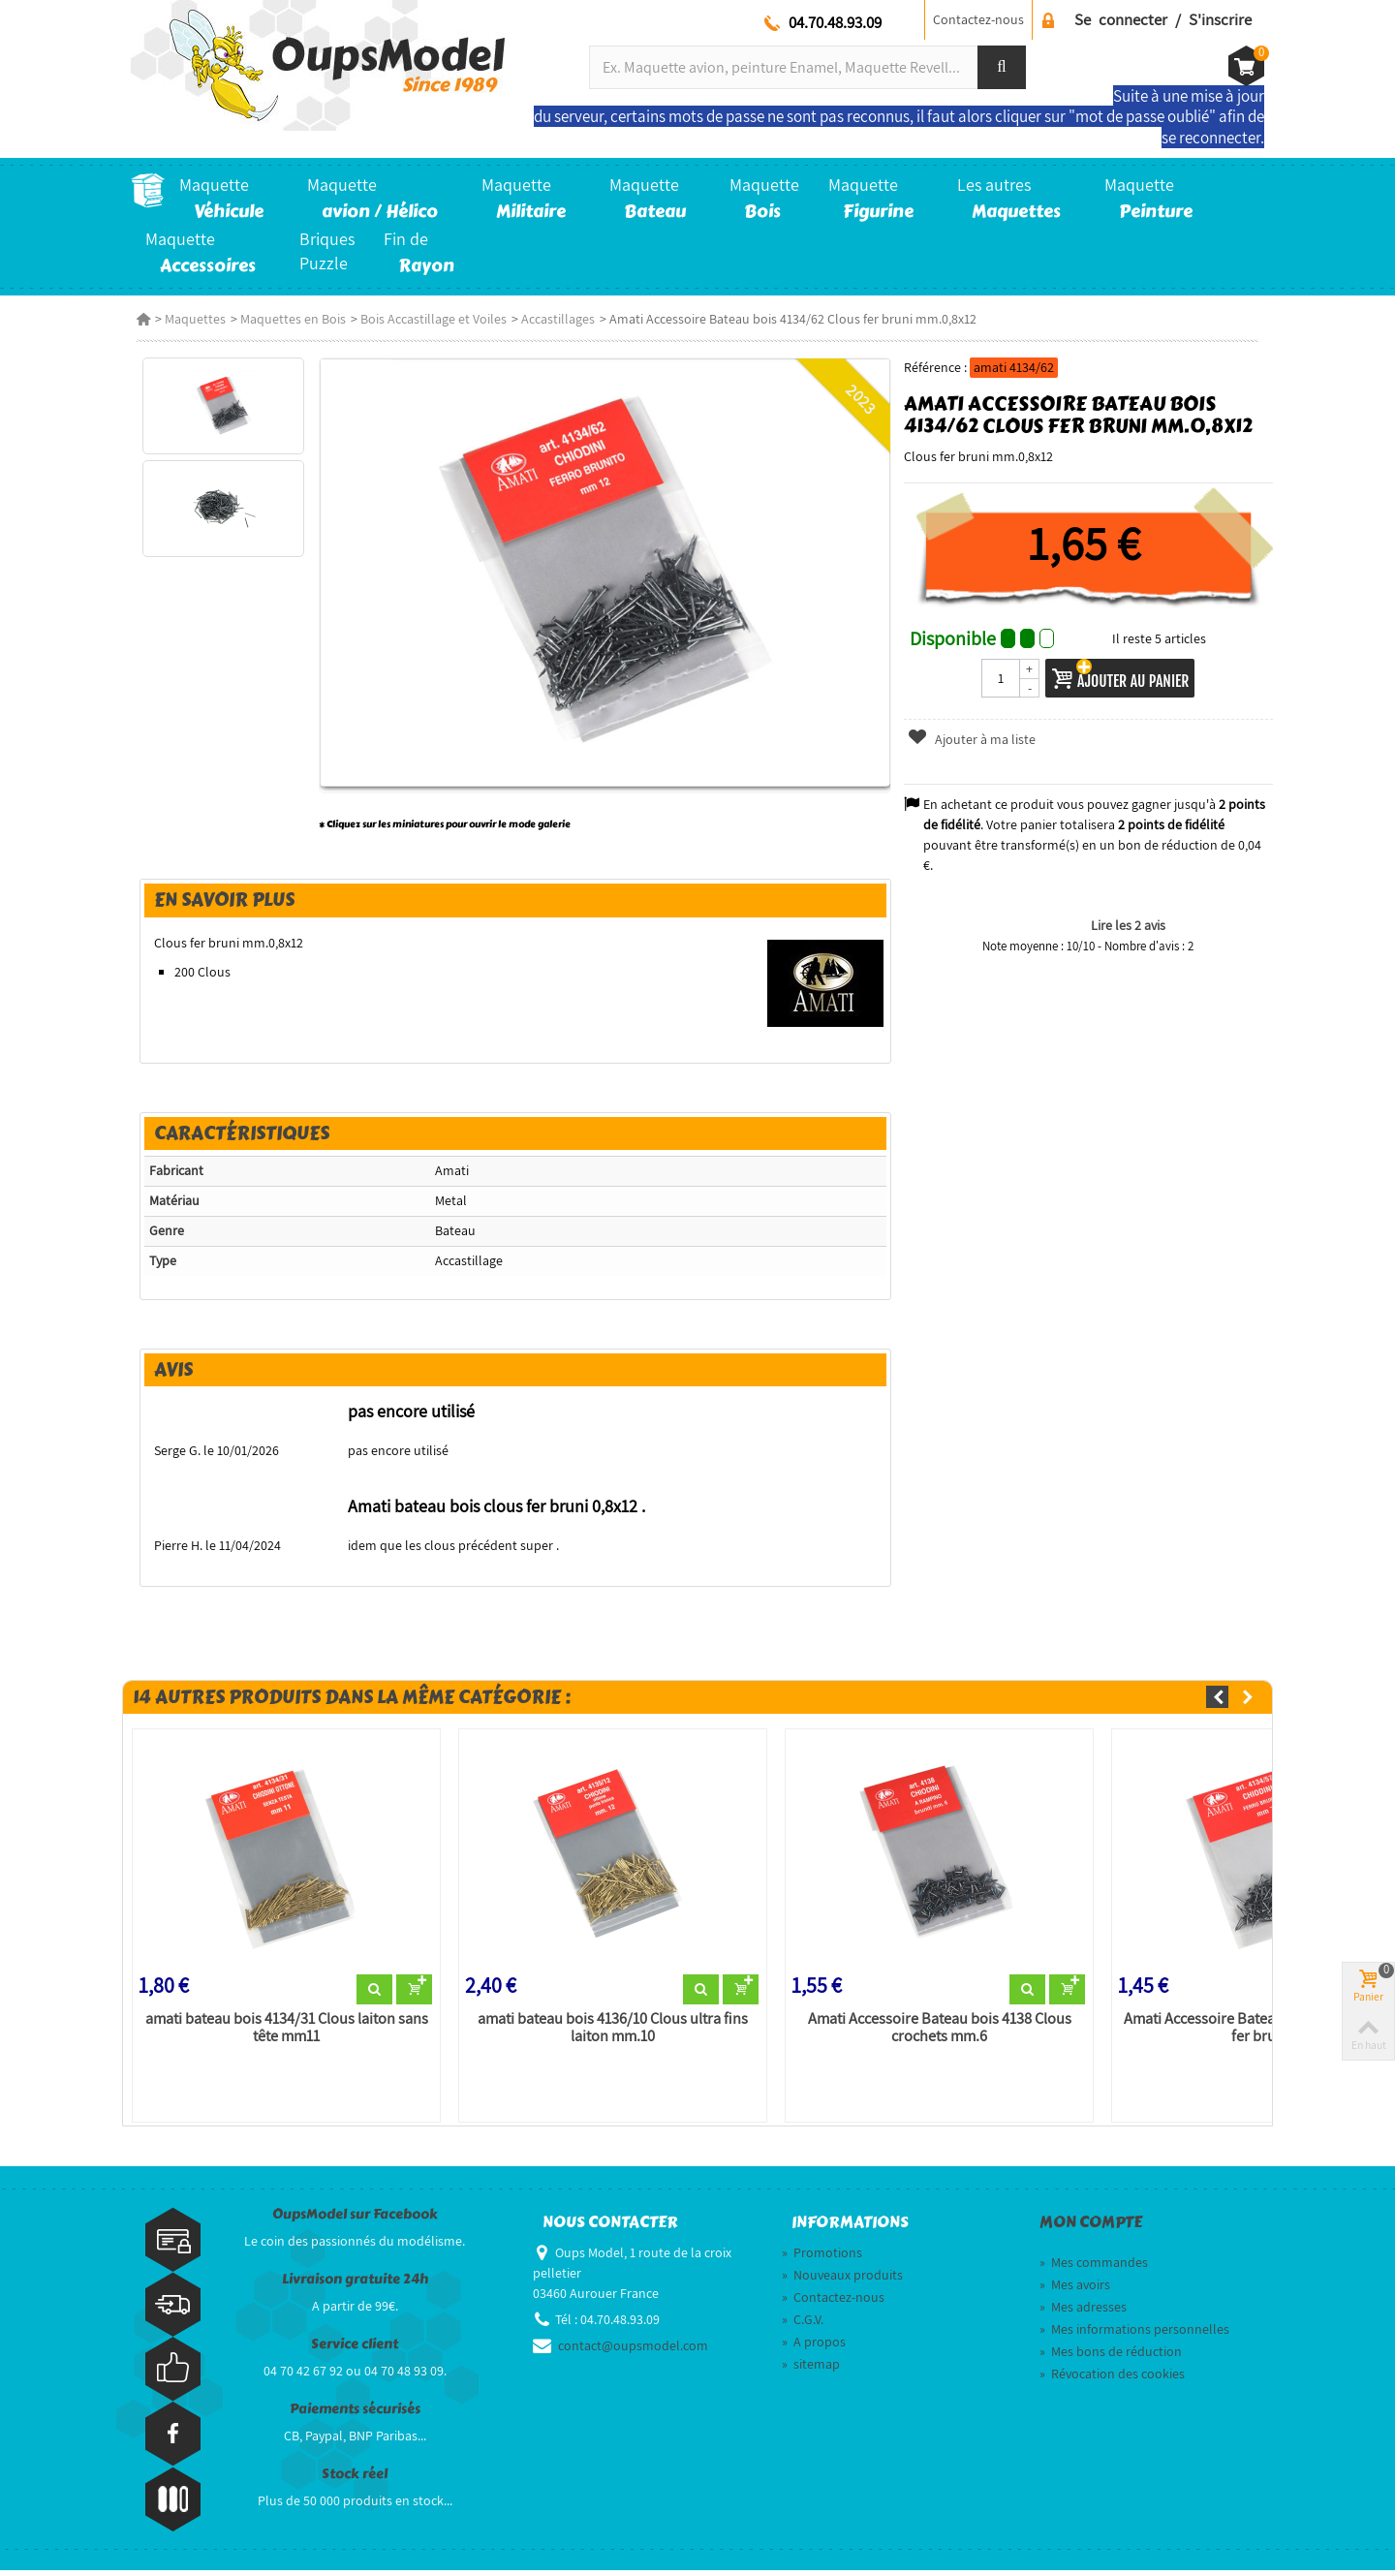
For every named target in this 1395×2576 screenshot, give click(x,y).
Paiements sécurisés (355, 2415)
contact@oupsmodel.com (633, 2351)
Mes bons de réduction (1110, 2357)
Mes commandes (1093, 2268)
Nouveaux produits (842, 2280)
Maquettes (189, 318)
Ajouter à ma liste (974, 739)
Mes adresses (1083, 2312)
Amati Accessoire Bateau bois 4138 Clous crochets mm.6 (939, 2033)
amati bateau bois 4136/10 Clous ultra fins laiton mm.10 (611, 2033)
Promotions (822, 2258)
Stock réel (355, 2479)
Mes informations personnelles (1134, 2334)
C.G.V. (802, 2325)
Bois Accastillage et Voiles (428, 318)
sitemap (811, 2369)
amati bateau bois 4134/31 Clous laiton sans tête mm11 (281, 2033)
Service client (354, 2350)
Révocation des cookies (1112, 2379)
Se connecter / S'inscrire (1163, 19)
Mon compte (1090, 2228)
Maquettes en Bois (287, 318)
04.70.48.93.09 (835, 22)
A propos (814, 2347)
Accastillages (552, 318)
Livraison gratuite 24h (355, 2285)
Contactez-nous (978, 19)
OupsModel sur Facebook (355, 2220)
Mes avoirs (1074, 2290)
